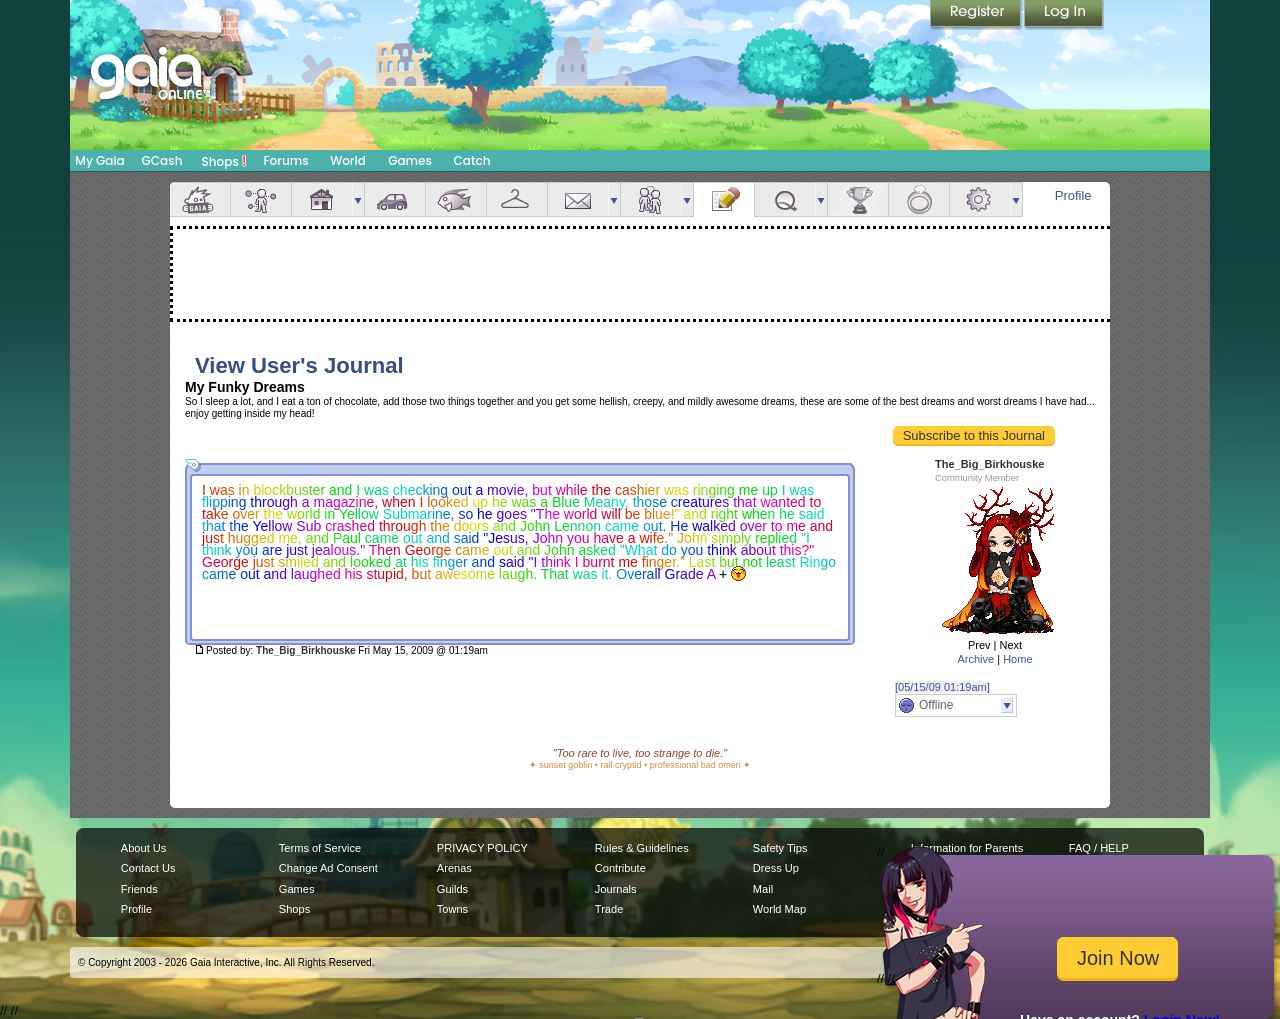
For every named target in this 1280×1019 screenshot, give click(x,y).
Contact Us (148, 868)
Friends (651, 199)
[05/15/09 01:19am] (942, 687)
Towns (452, 909)
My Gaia (99, 160)
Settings (980, 199)
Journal (724, 199)
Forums (285, 160)
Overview (200, 199)
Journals (616, 889)
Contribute (620, 868)
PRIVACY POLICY (482, 848)
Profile (1073, 195)
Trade (609, 909)
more (358, 199)
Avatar (261, 199)
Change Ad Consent (328, 868)
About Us (143, 848)
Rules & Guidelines (642, 848)
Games (410, 160)
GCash (162, 160)
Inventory (517, 199)
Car (395, 199)
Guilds (452, 889)
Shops (224, 161)
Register (977, 15)
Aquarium (456, 199)
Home (1017, 659)
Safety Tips (780, 848)
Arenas (454, 868)
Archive (975, 659)
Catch (472, 160)
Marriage (919, 199)
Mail (578, 199)
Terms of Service (320, 848)
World (348, 160)
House (322, 199)
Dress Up (776, 868)
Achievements (858, 199)
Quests (785, 199)
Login (1064, 15)
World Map (779, 909)
